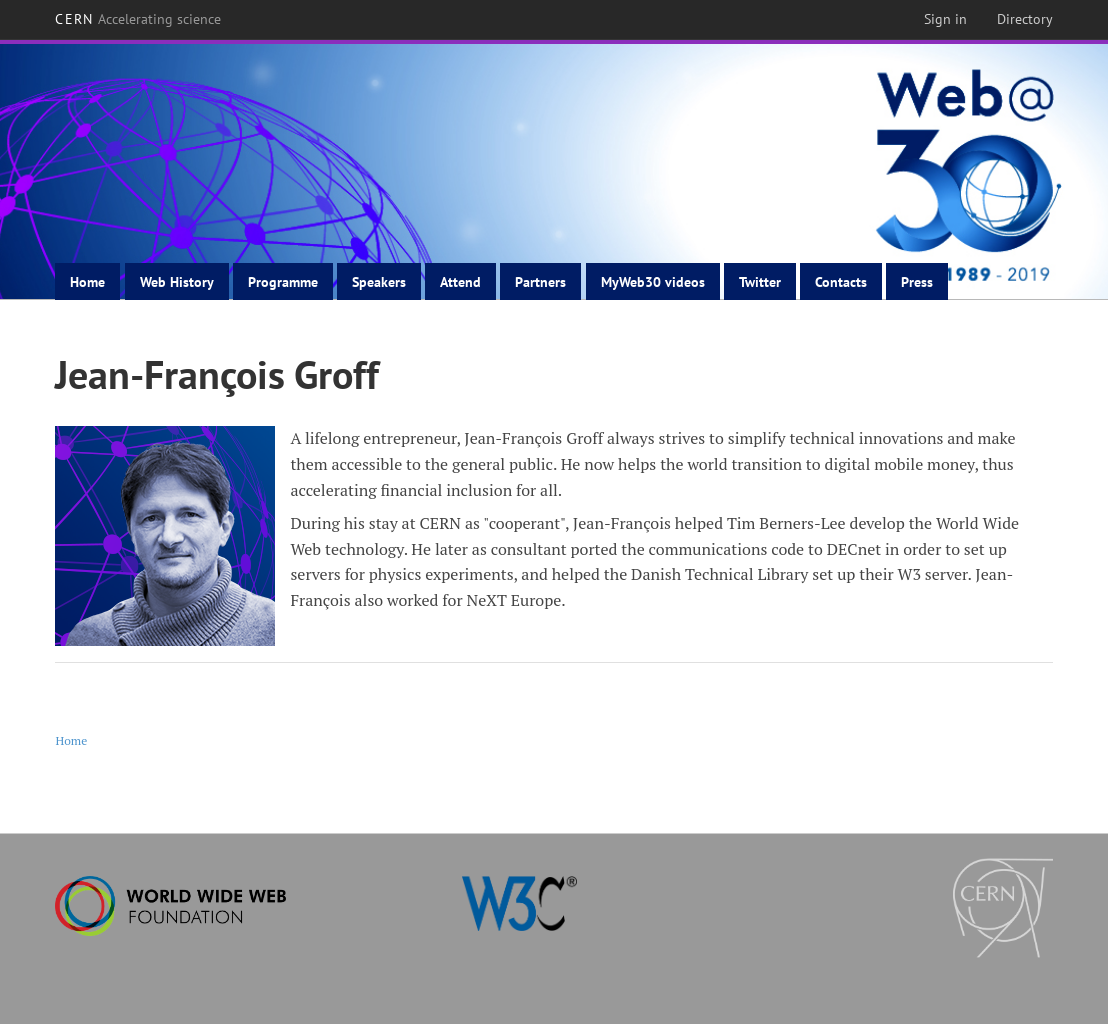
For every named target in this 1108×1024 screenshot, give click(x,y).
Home (87, 282)
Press (917, 282)
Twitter (760, 282)
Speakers (379, 282)
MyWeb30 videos (653, 282)
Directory (1025, 19)
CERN (138, 19)
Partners (540, 282)
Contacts (841, 282)
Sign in (945, 19)
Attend (460, 282)
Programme (283, 282)
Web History (177, 282)
